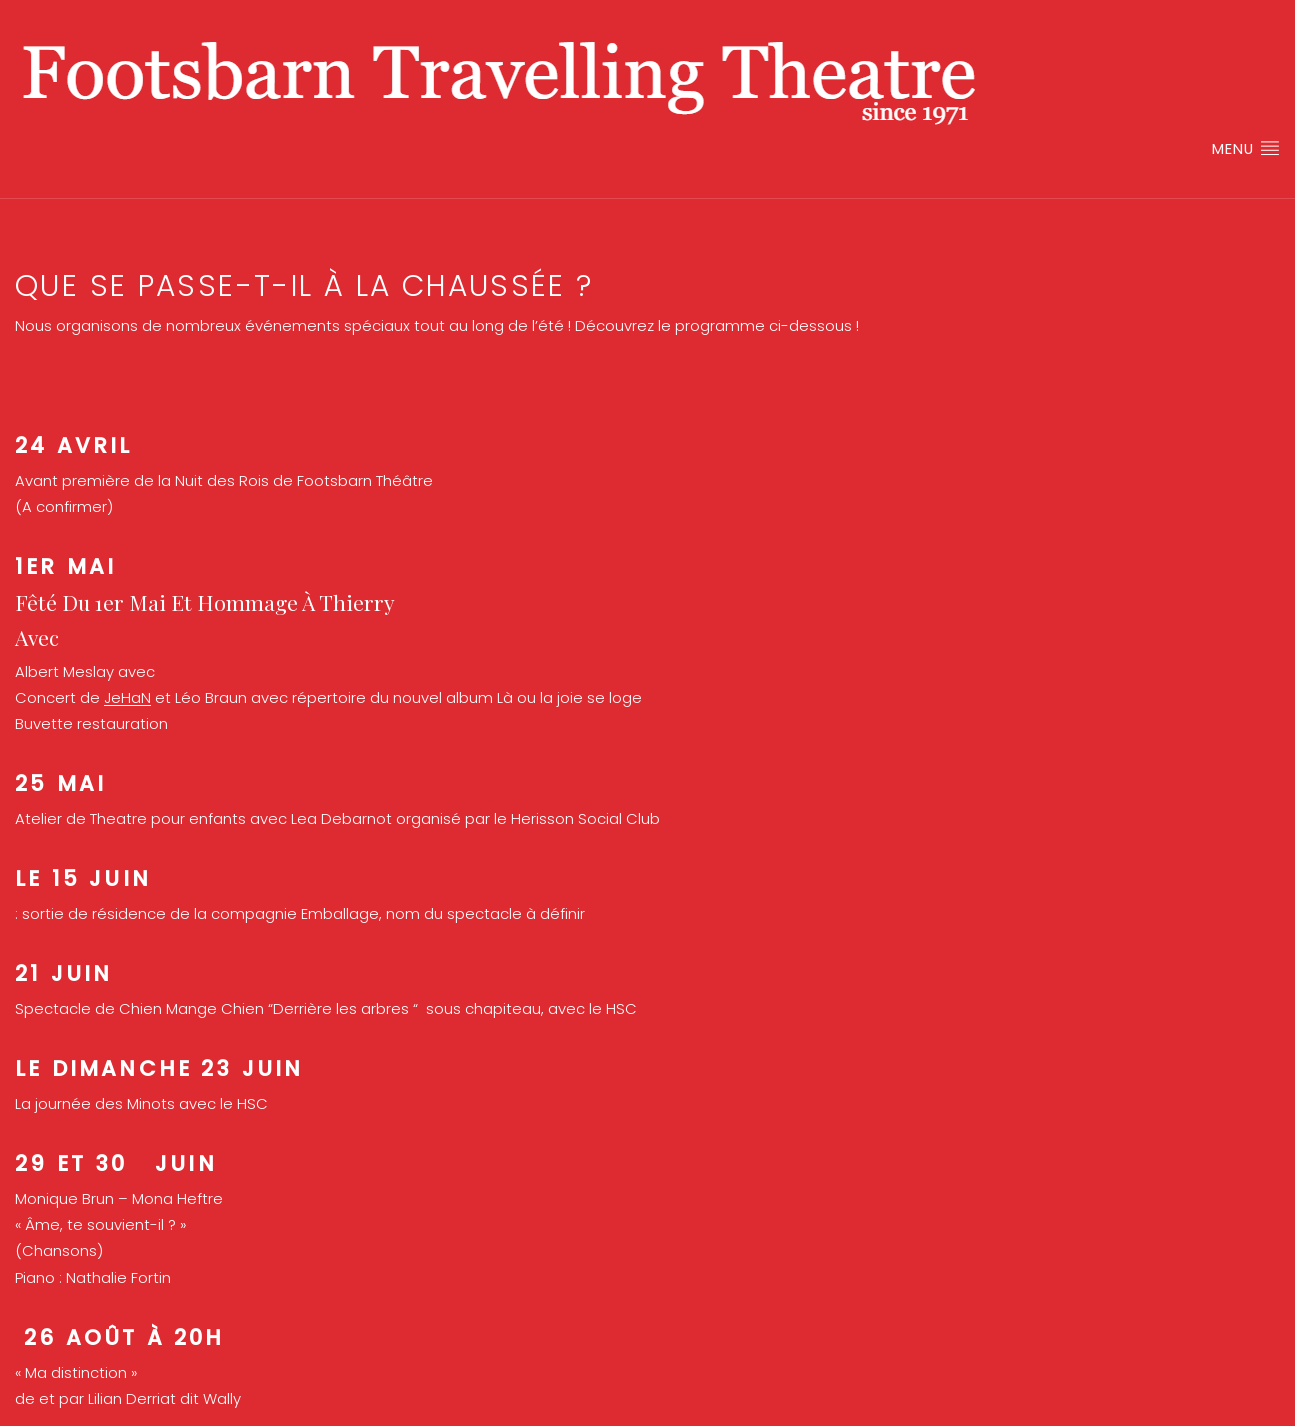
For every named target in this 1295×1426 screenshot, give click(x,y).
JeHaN (127, 697)
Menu (1246, 148)
